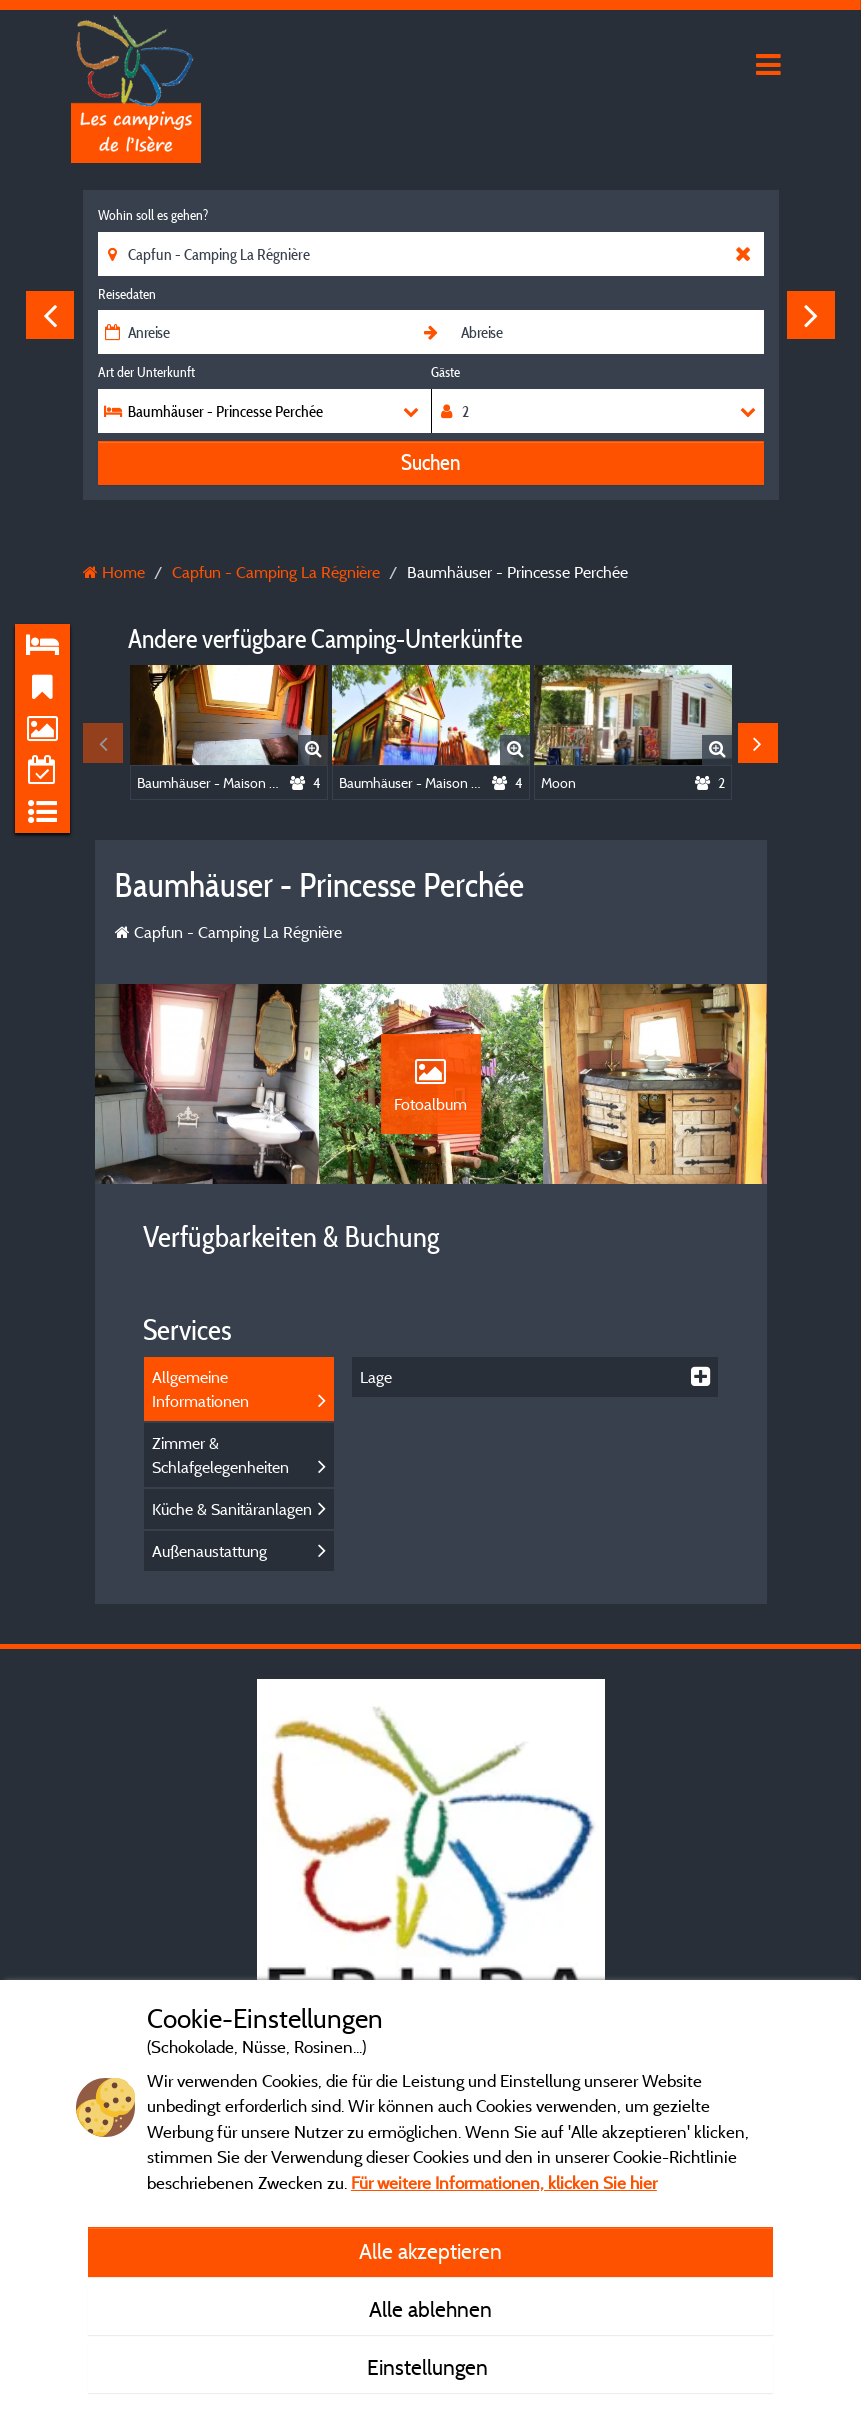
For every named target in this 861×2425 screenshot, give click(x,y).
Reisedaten (127, 294)
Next (811, 315)
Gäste (445, 372)
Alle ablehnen (430, 2309)
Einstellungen (430, 2367)
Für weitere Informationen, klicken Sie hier (504, 2182)
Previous (50, 315)
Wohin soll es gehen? (153, 215)
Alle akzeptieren (430, 2251)
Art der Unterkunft (146, 372)
